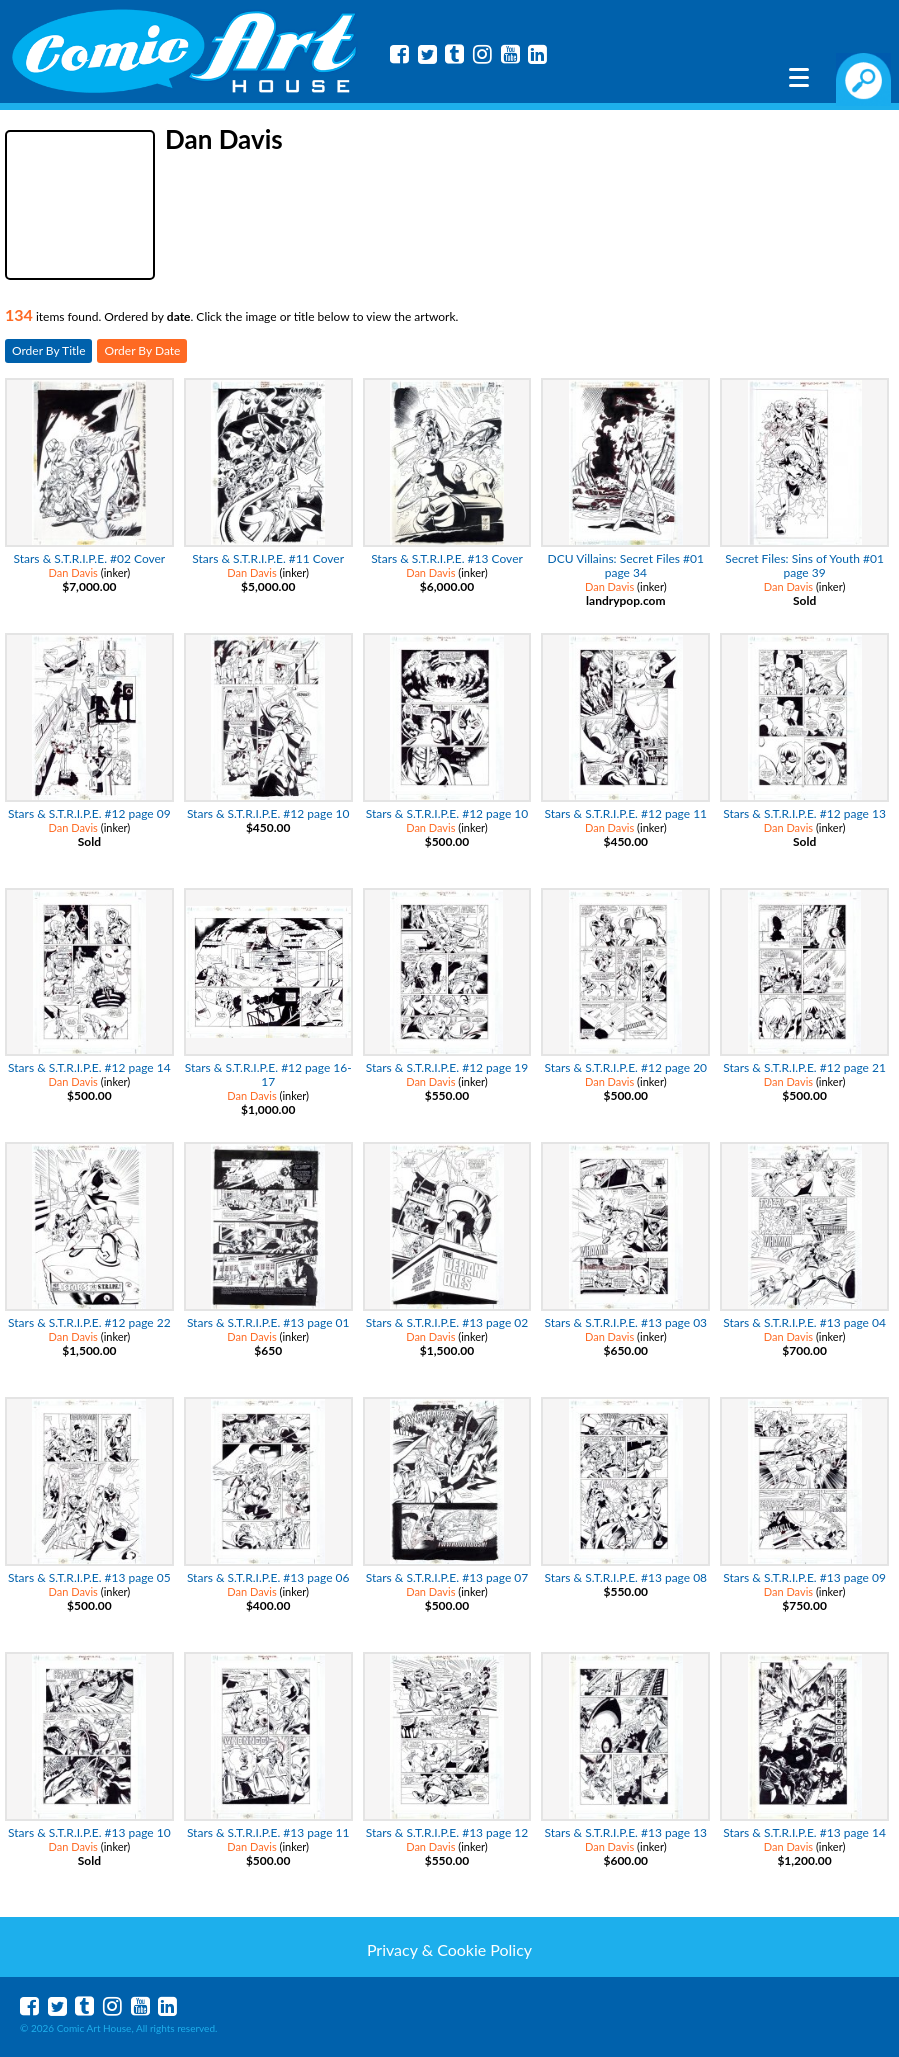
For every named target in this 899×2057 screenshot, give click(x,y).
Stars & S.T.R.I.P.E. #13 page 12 (447, 1832)
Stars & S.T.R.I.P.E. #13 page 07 (447, 1577)
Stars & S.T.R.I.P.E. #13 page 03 (625, 1322)
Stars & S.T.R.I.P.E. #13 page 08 (625, 1577)
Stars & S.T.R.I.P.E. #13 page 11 (268, 1832)
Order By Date (142, 350)
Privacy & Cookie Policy (449, 1949)
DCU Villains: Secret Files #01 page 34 (626, 565)
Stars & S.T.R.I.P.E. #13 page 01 (268, 1322)
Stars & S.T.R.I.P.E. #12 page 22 (89, 1322)
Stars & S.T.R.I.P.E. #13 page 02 (447, 1322)
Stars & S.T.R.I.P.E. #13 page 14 (804, 1832)
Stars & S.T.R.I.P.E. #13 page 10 (89, 1832)
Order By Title (48, 350)
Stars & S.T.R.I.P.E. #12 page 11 (625, 813)
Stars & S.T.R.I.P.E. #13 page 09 (804, 1577)
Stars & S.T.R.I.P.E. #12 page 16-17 (268, 1074)
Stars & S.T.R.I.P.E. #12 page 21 (804, 1067)
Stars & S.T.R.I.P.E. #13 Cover (447, 558)
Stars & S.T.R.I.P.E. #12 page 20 (625, 1067)
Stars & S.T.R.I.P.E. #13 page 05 (89, 1577)
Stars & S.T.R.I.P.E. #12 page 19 (447, 1067)
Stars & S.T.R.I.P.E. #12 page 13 (804, 813)
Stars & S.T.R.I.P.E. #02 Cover (90, 558)
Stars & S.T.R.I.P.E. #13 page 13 (625, 1832)
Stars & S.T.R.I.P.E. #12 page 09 (89, 813)
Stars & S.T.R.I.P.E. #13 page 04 (804, 1322)
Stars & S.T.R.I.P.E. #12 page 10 (268, 813)
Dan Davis (73, 572)
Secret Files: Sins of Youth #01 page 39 (804, 565)
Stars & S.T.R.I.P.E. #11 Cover (268, 558)
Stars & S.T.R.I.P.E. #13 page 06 (268, 1577)
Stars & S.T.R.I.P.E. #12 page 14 (89, 1067)
